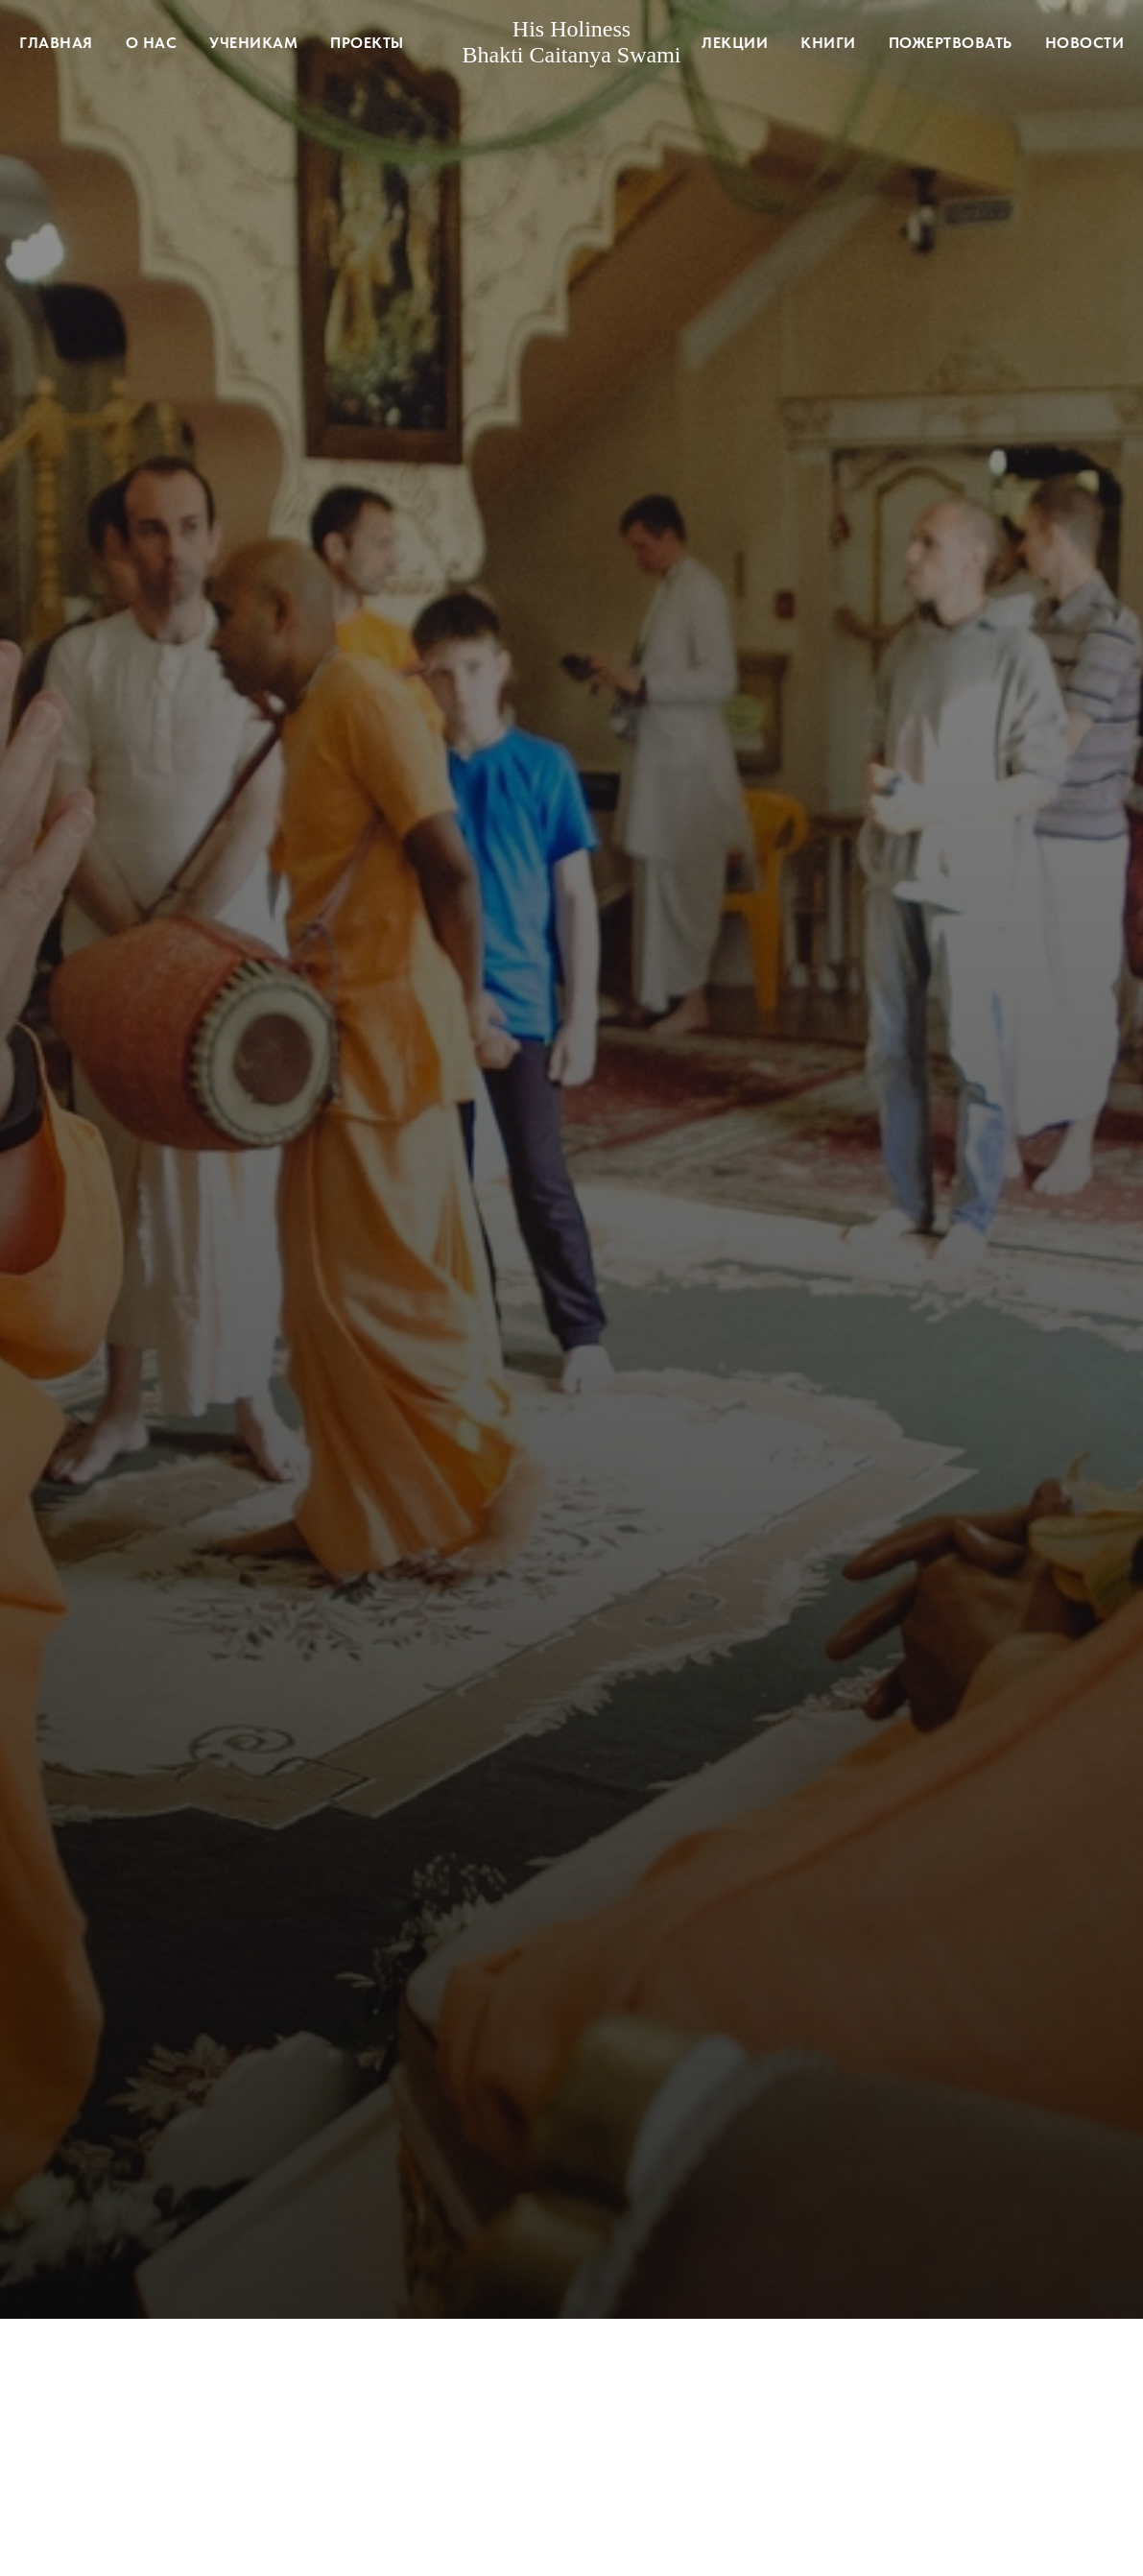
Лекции (735, 43)
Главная (56, 43)
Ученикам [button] (253, 43)
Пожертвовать (950, 43)
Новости (1085, 43)
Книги (828, 43)
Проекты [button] (367, 43)
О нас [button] (152, 43)
